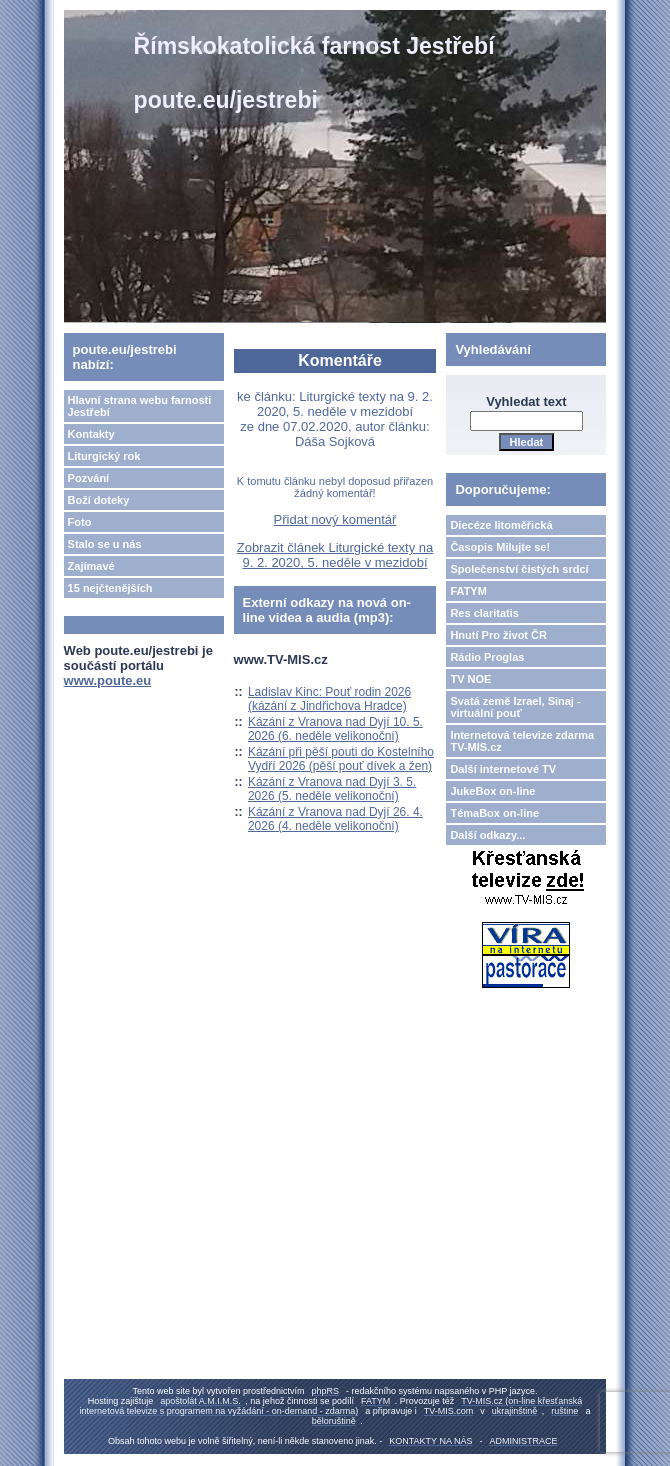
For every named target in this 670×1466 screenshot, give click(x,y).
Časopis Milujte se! (500, 547)
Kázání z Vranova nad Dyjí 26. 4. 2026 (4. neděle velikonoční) (335, 819)
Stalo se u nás (105, 544)
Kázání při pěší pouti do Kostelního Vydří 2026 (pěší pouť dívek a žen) (341, 759)
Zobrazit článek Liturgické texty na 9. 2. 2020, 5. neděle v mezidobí (335, 555)
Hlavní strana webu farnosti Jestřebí (140, 406)
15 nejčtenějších (110, 588)
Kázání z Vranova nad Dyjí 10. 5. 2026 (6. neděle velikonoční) (335, 729)
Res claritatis (484, 613)
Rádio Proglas (487, 657)
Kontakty (91, 434)
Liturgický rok (104, 456)
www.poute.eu (108, 680)
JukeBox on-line (492, 791)
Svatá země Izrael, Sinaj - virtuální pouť (515, 707)
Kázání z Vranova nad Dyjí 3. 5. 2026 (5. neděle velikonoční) (332, 789)
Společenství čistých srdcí (519, 569)
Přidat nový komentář (335, 519)
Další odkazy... (487, 835)
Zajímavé (91, 566)
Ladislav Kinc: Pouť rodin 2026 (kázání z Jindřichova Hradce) (329, 699)
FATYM (468, 591)
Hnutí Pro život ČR (498, 635)
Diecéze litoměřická (501, 525)
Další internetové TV (503, 769)
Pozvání (89, 478)
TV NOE (470, 679)
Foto (80, 522)
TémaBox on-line (494, 813)
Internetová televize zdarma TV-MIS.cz (522, 741)
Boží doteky (99, 500)
